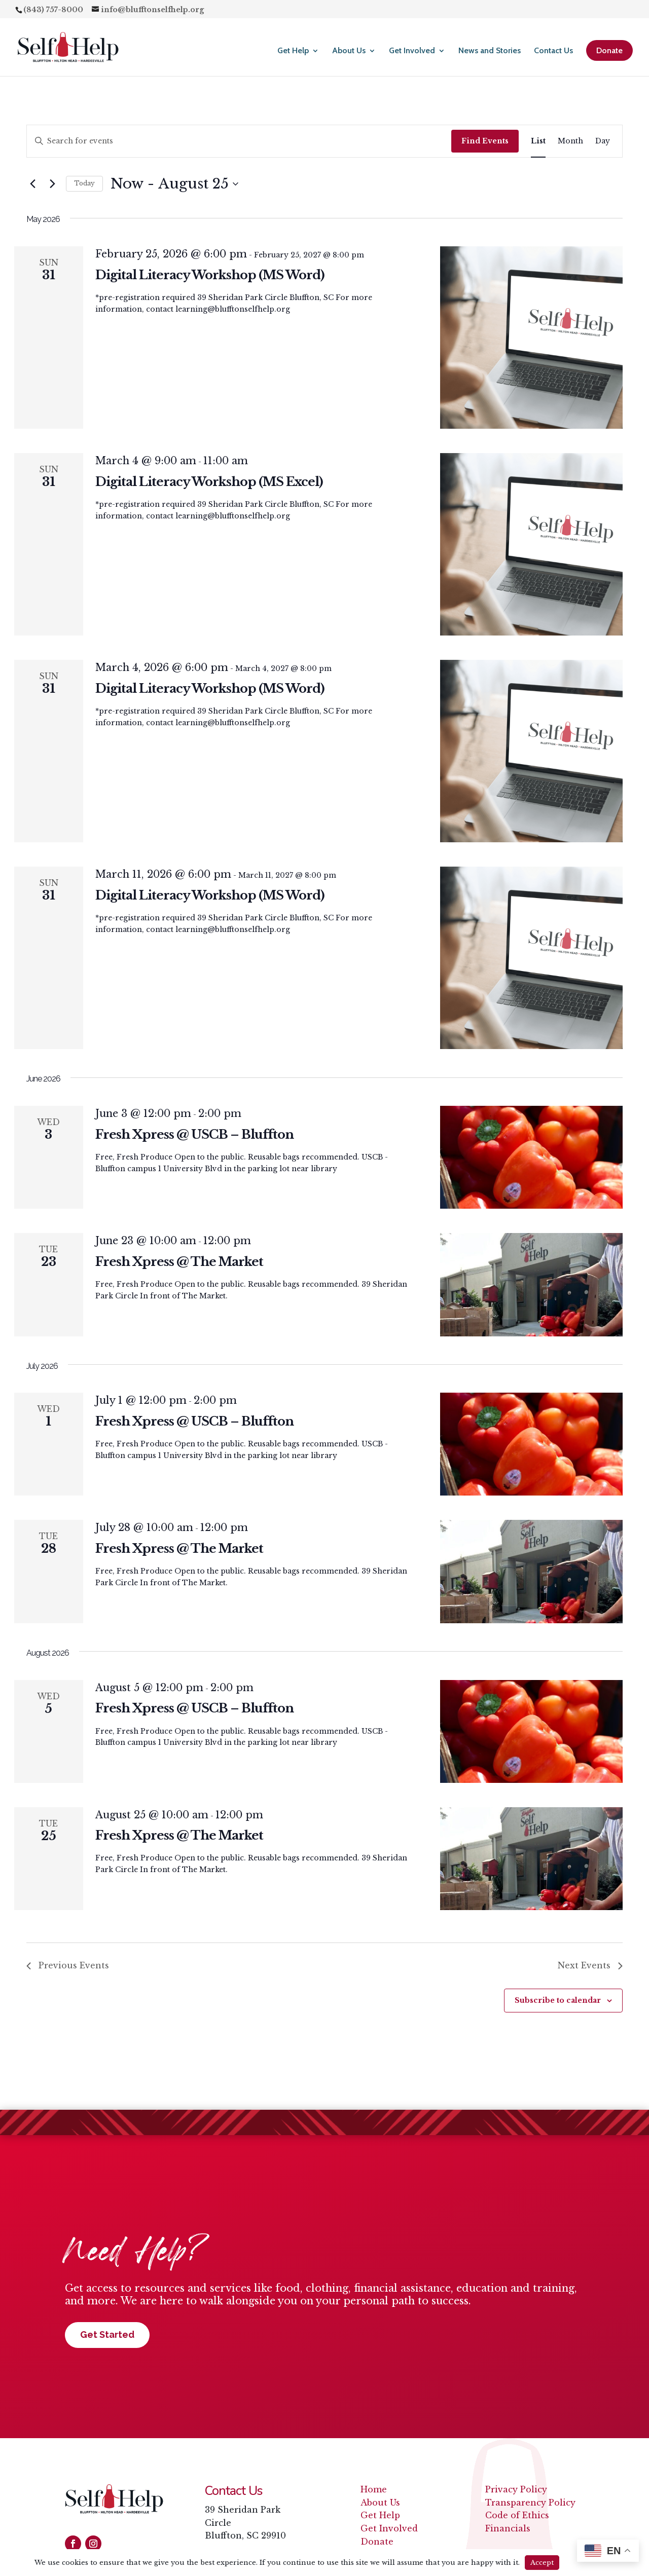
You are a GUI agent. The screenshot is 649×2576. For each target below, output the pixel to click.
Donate (609, 50)
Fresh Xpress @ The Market (179, 1261)
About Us (349, 51)
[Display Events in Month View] (570, 141)
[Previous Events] (32, 184)
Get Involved (412, 51)
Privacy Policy (516, 2489)
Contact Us (553, 51)
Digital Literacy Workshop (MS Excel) (209, 481)
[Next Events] (52, 184)
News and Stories (489, 51)
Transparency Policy (530, 2502)
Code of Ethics (517, 2515)
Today (84, 183)
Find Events (485, 140)
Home (373, 2489)
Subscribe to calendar (558, 2000)
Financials (507, 2528)
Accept (542, 2562)
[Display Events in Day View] (602, 141)
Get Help (293, 51)
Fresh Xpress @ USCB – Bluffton (194, 1134)
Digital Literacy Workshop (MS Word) (209, 275)
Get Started (107, 2334)
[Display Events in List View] (538, 141)
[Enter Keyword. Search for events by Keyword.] (239, 141)
